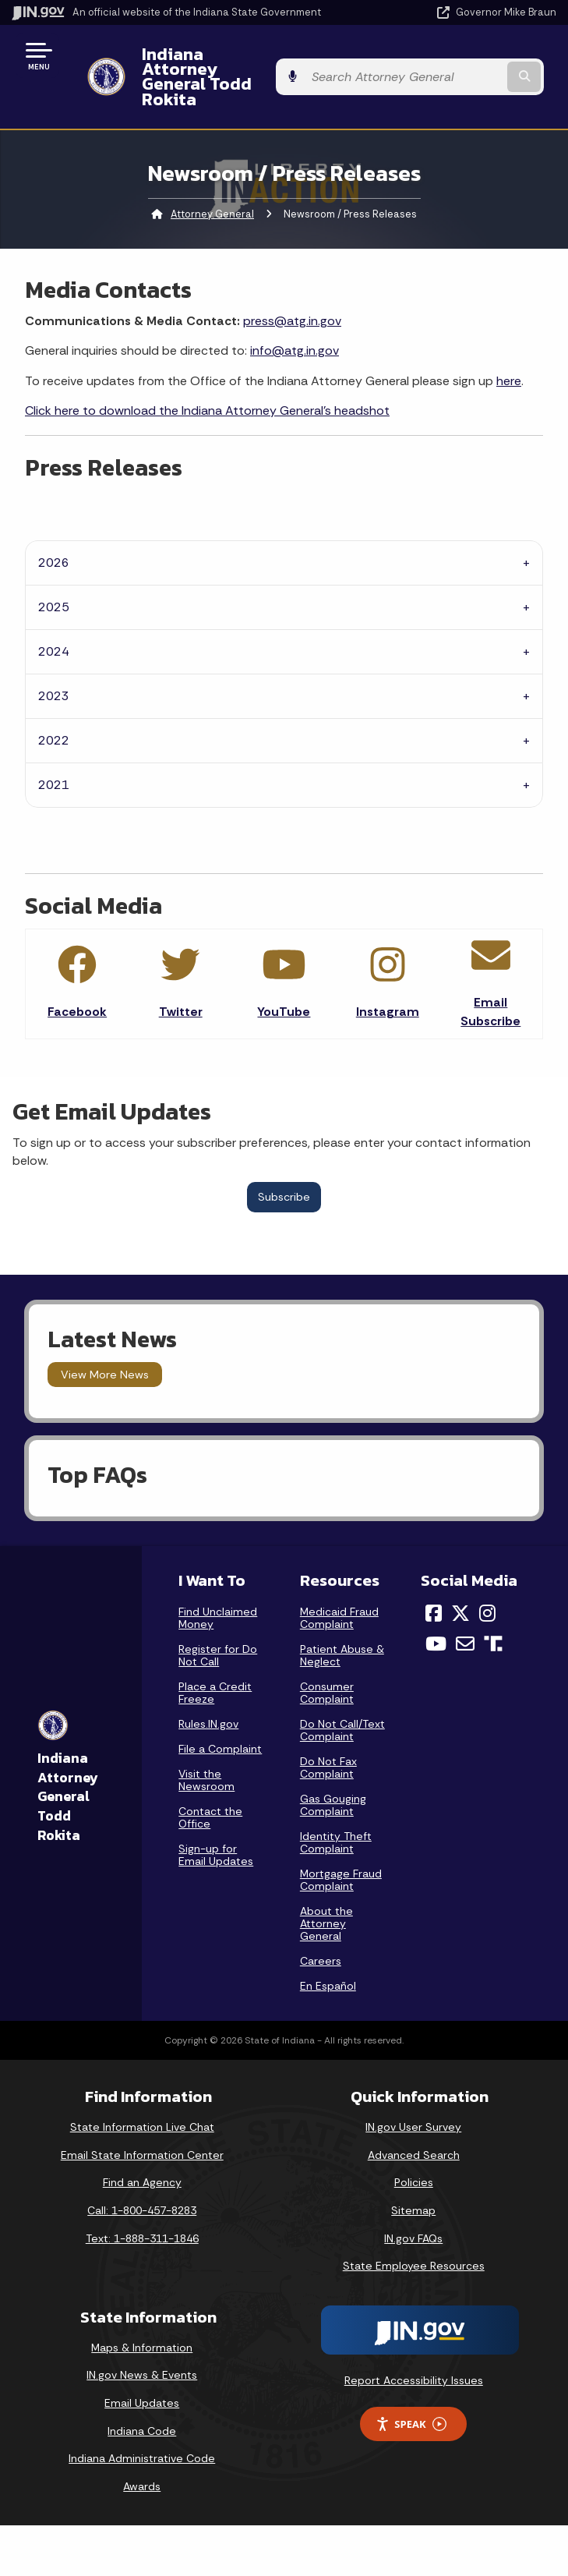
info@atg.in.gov (294, 321)
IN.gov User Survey (413, 2097)
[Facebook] (433, 1583)
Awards (142, 2456)
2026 (53, 533)
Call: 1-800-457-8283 (141, 2181)
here (508, 350)
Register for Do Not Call (217, 1625)
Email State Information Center (142, 2125)
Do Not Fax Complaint (328, 1738)
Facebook (77, 982)
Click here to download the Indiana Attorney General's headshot (207, 381)
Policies (413, 2153)
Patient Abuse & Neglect (342, 1625)
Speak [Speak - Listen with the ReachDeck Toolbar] (411, 2394)
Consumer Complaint (327, 1663)
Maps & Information (141, 2317)
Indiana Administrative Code (142, 2429)
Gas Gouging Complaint (333, 1775)
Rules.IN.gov (208, 1694)
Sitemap (413, 2181)
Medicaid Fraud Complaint (339, 1588)
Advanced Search (414, 2125)
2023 (53, 666)
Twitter (181, 982)
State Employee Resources (414, 2236)
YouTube (283, 982)
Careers (320, 1931)
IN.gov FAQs (413, 2208)
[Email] (465, 1614)
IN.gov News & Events (141, 2345)
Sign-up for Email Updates (215, 1825)
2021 (53, 755)
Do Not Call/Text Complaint (342, 1700)
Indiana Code (142, 2401)
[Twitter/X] (460, 1583)
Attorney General (212, 183)
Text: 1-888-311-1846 (142, 2208)
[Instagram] (487, 1583)
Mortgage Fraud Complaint (341, 1850)
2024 (53, 622)
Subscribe (284, 1167)
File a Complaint (220, 1719)
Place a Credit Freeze (215, 1663)
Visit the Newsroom (206, 1750)
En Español (328, 1956)
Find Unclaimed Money (217, 1588)
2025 (53, 577)
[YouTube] (435, 1614)
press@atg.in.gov (292, 290)
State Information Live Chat (142, 2097)
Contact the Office (210, 1788)
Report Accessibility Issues (413, 2350)
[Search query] (477, 62)
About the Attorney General (326, 1893)
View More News (105, 1345)
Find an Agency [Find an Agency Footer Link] (142, 2153)
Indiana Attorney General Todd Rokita (253, 61)
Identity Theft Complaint (336, 1812)
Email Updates (141, 2373)
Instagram (387, 982)
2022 (53, 710)
